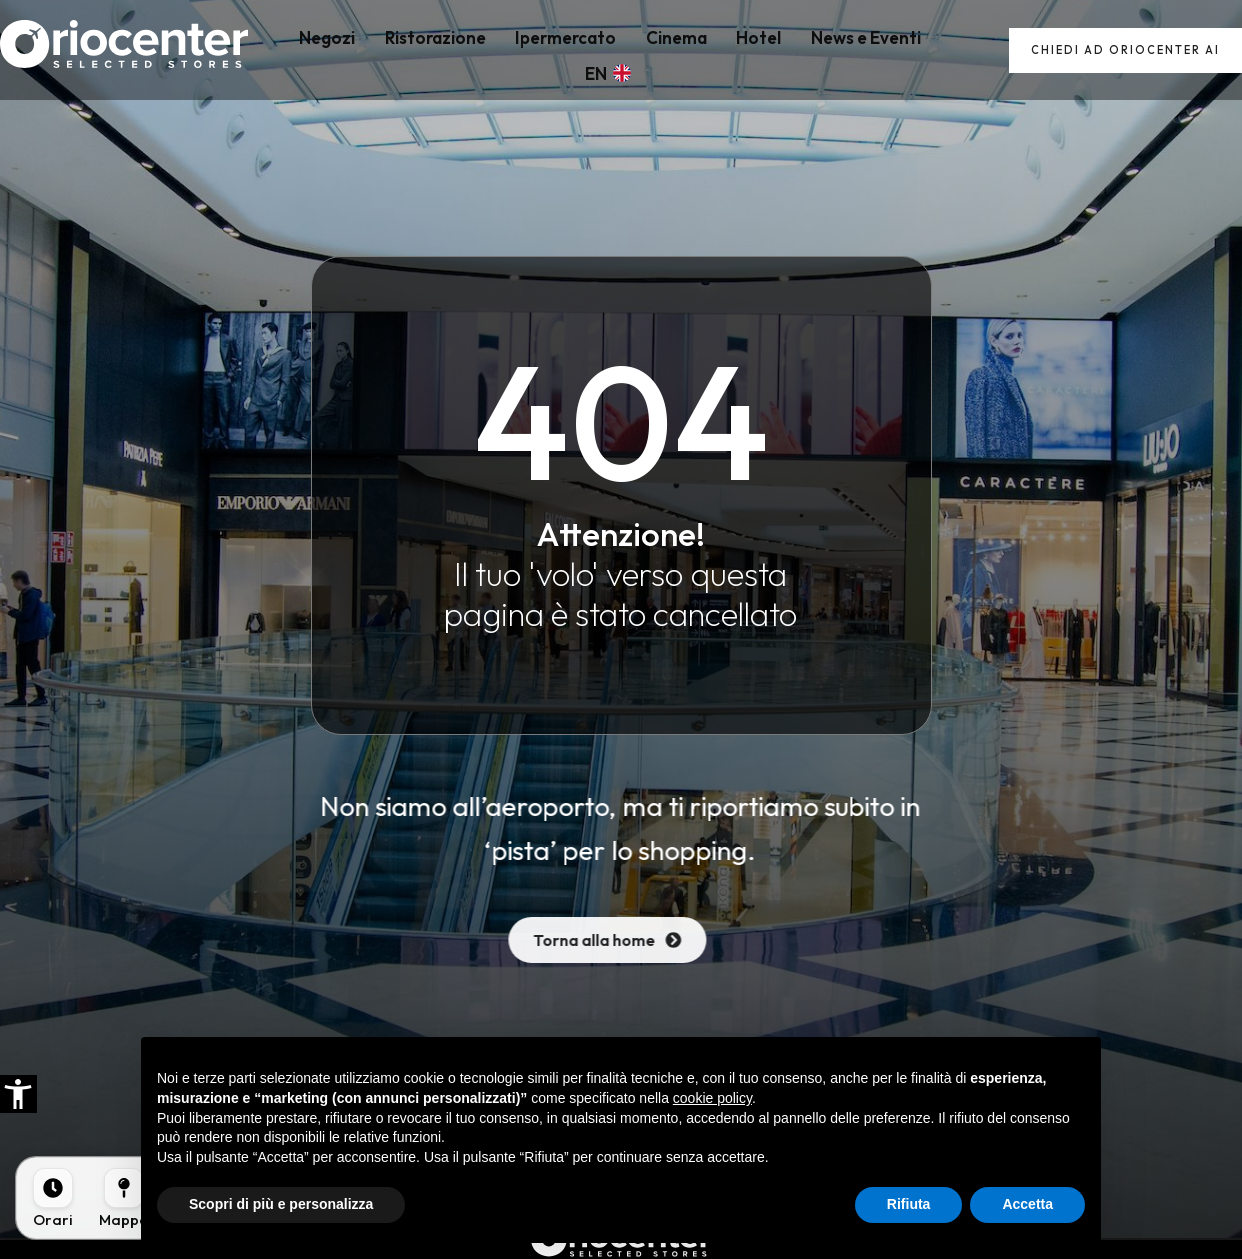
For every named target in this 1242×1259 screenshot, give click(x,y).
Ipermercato (535, 50)
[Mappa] (124, 1198)
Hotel (709, 50)
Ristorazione (414, 50)
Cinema (636, 50)
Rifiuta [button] (909, 1204)
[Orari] (53, 1198)
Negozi (316, 50)
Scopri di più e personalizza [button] (281, 1204)
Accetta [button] (1027, 1204)
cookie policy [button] (712, 1098)
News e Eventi (807, 50)
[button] (18, 1094)
